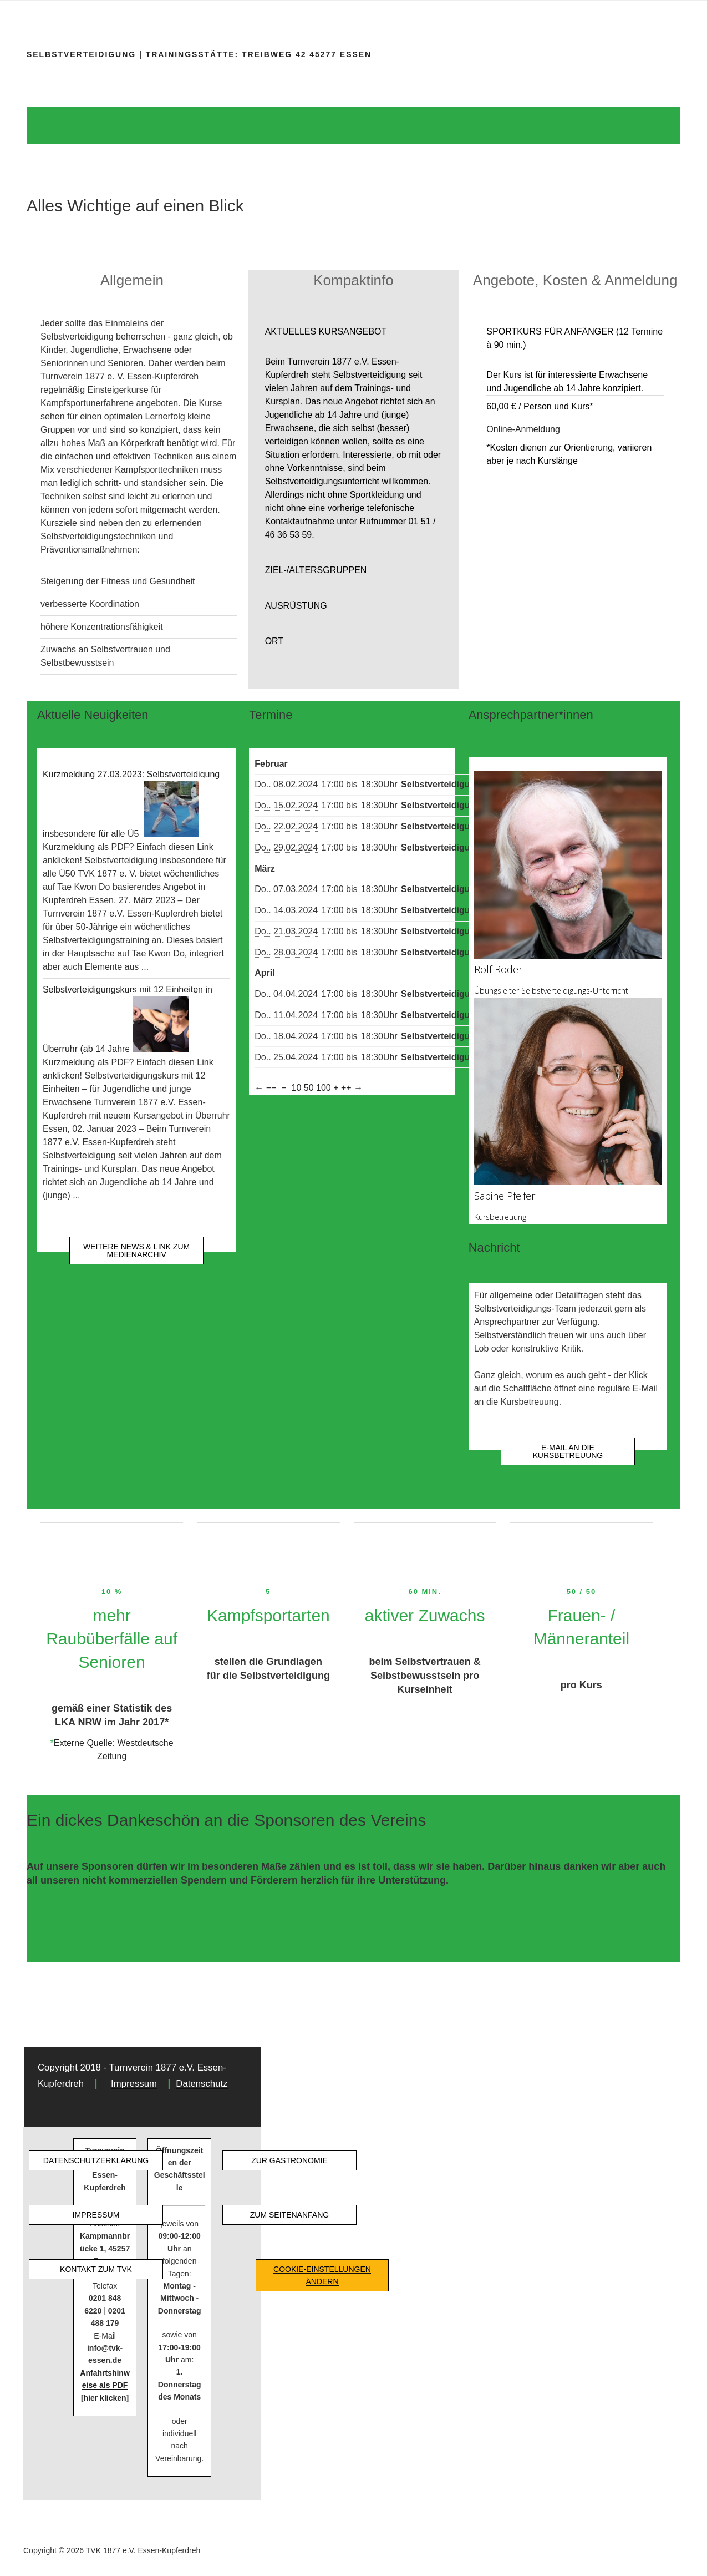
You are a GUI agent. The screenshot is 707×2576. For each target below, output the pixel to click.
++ (346, 1087)
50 (309, 1087)
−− (271, 1087)
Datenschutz (201, 2083)
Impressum (134, 2083)
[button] (353, 332)
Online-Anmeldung (523, 429)
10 (297, 1087)
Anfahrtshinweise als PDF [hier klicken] (104, 2385)
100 (323, 1087)
